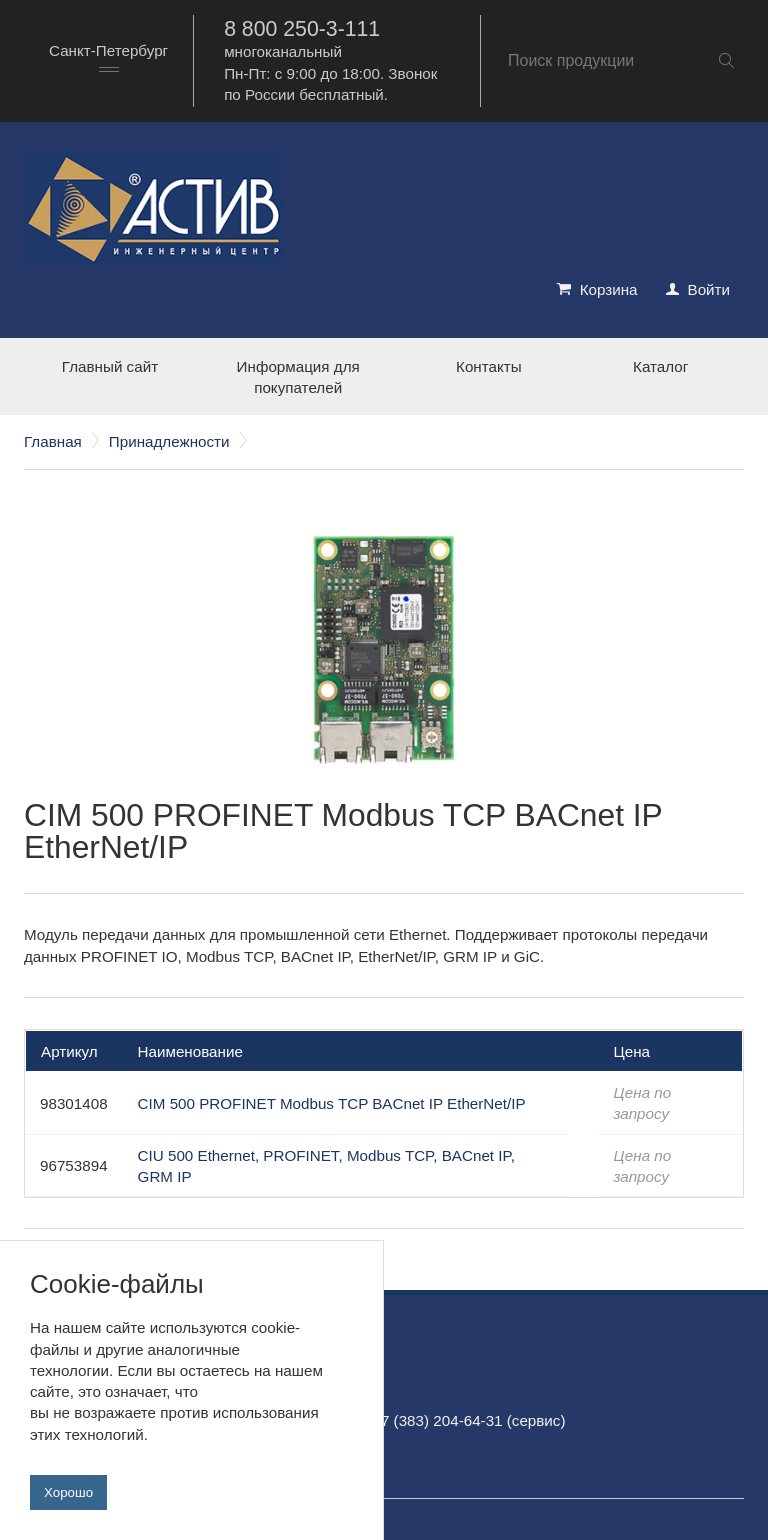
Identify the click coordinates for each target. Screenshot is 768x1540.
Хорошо (68, 1492)
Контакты (489, 366)
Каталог (660, 366)
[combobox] (108, 60)
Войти (709, 289)
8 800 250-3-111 (302, 29)
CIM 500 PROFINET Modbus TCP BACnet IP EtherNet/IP (332, 1103)
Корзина (609, 289)
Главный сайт (110, 366)
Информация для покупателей (298, 377)
